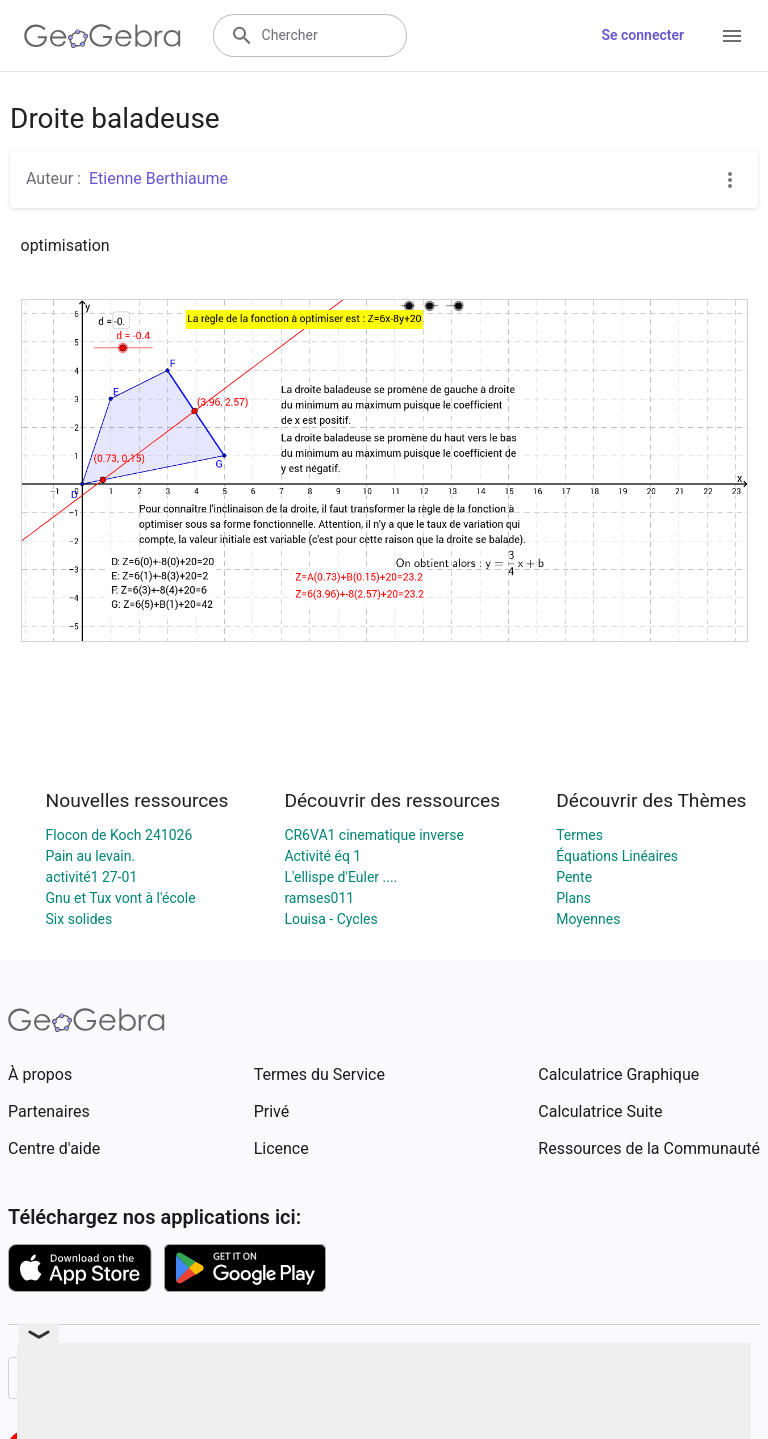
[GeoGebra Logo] (102, 36)
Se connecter (642, 35)
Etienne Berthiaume (158, 178)
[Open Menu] (732, 36)
